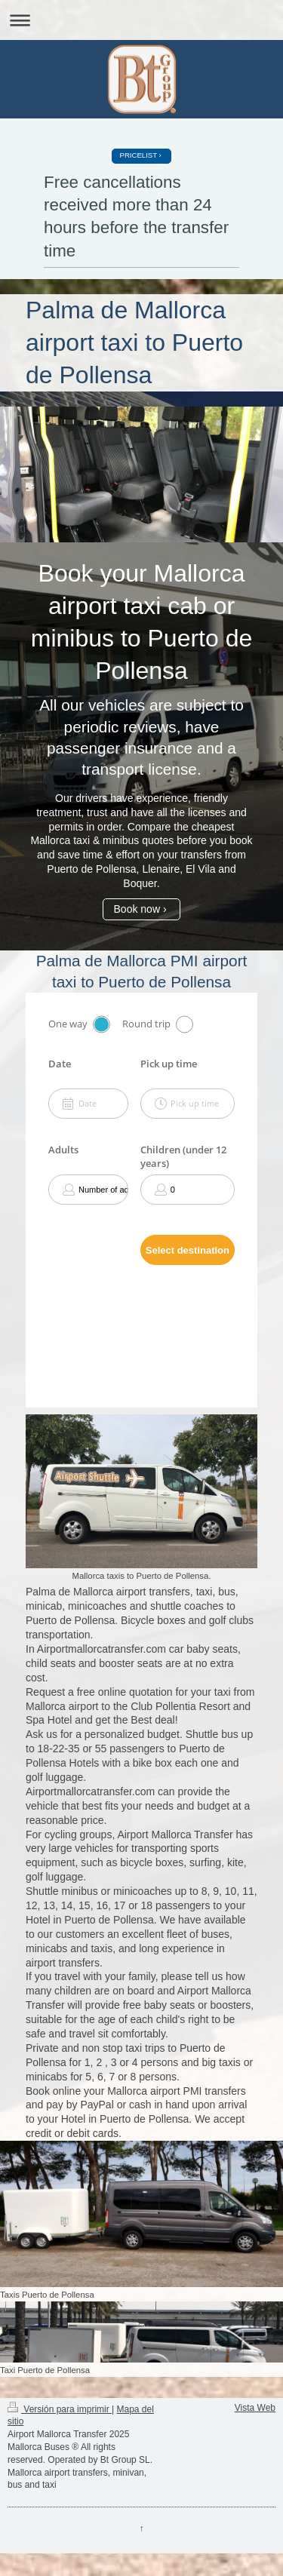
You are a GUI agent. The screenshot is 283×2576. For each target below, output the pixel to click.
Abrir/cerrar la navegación (141, 20)
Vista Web (255, 2408)
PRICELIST (138, 155)
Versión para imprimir (60, 2409)
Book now (137, 909)
